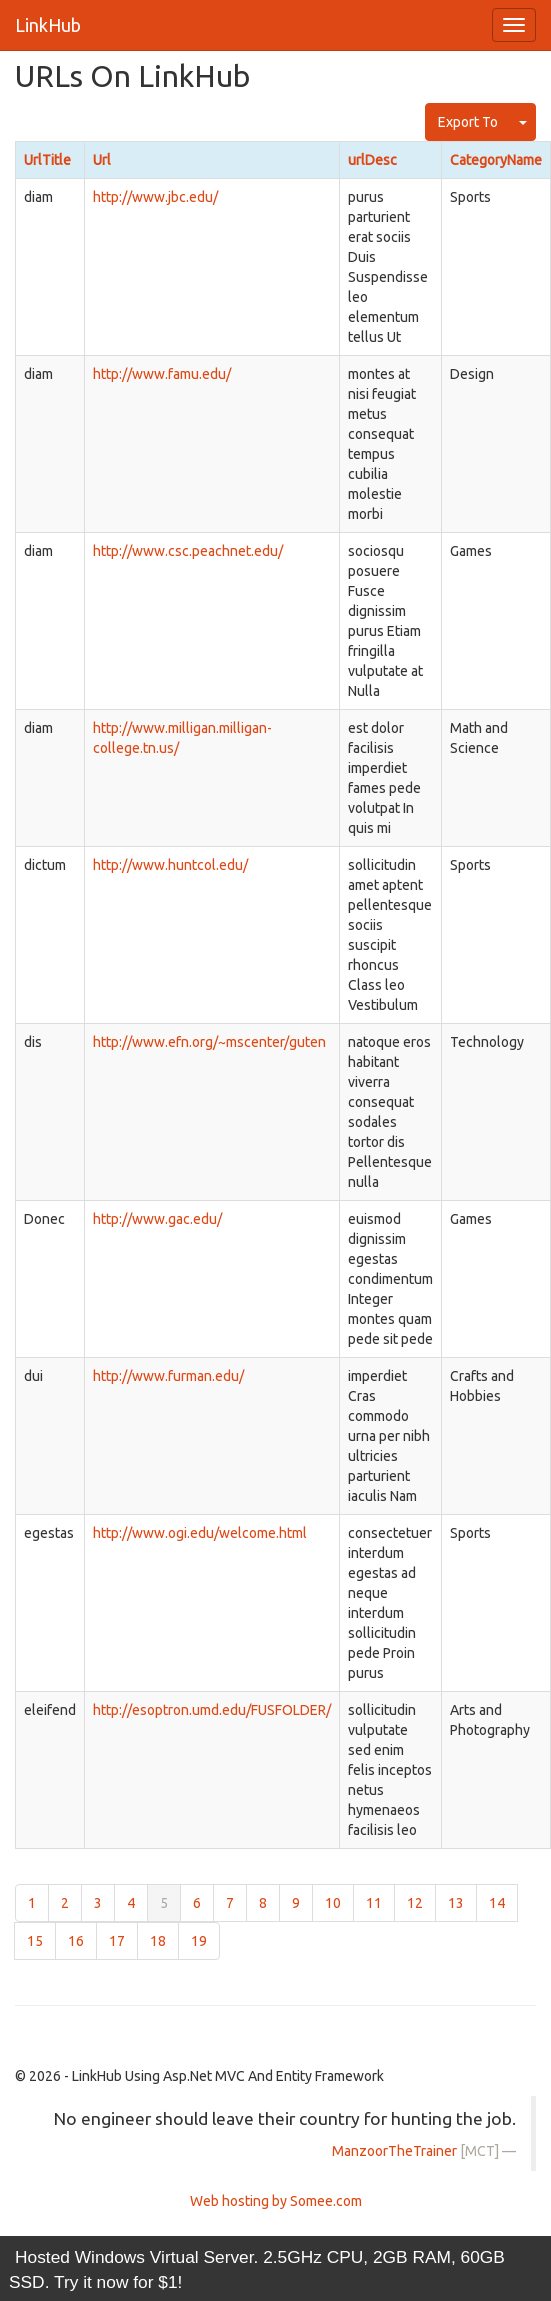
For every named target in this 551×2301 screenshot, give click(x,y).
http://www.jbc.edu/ (155, 197)
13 (456, 1903)
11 (374, 1903)
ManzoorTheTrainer (394, 2151)
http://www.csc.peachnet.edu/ (188, 551)
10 (333, 1903)
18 (158, 1941)
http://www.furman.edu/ (168, 1376)
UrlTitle (47, 160)
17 (117, 1941)
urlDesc (372, 160)
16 (76, 1941)
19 (199, 1941)
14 (497, 1903)
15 (35, 1941)
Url (102, 160)
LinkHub (48, 25)
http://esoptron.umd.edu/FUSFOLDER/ (212, 1710)
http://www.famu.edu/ (162, 374)
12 (415, 1903)
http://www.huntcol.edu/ (170, 865)
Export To (468, 122)
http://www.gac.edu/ (157, 1219)
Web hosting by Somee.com (276, 2201)
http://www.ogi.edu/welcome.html (200, 1533)
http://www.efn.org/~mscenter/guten (209, 1042)
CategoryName (496, 160)
